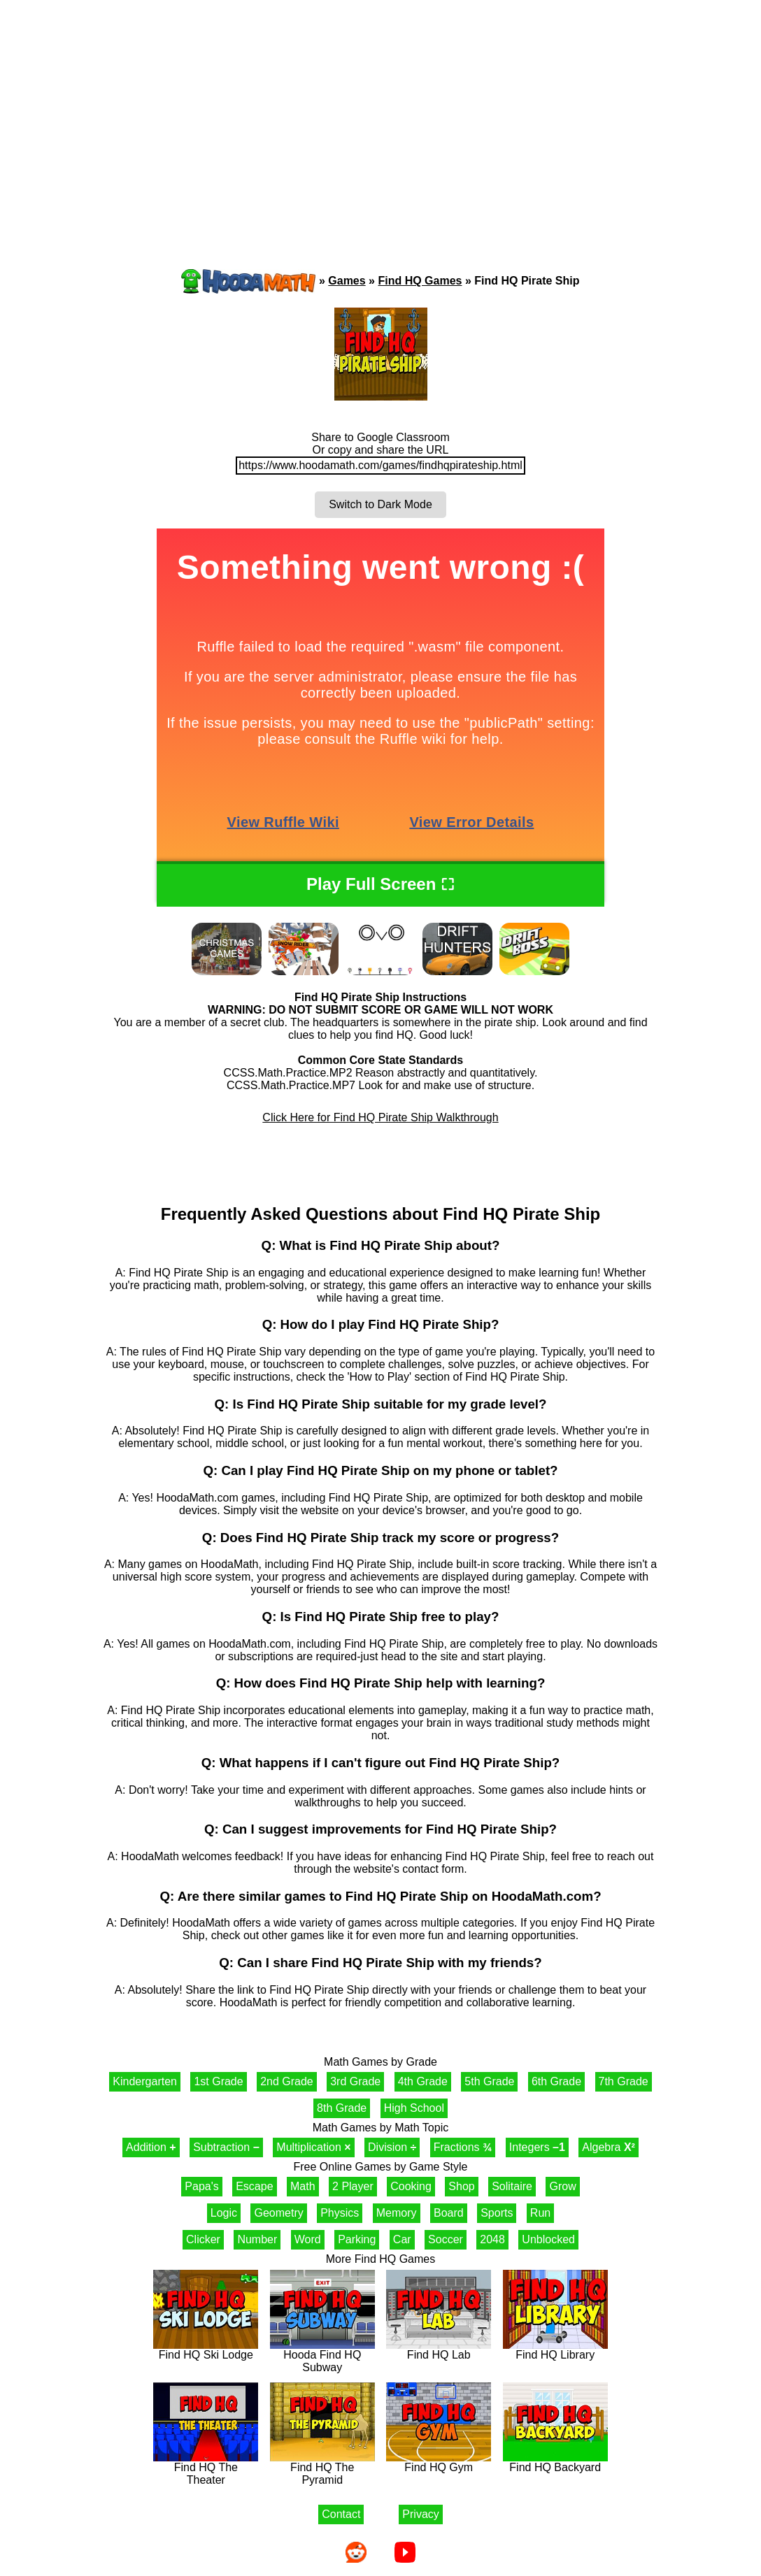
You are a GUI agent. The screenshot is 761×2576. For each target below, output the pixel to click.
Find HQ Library (555, 2350)
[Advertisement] (380, 108)
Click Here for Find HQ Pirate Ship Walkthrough (380, 1117)
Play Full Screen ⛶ (380, 884)
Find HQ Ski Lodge (205, 2350)
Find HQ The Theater (205, 2469)
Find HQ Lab (438, 2350)
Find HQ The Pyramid (322, 2469)
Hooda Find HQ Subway (322, 2356)
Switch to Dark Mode (380, 504)
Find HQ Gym (438, 2462)
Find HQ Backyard (555, 2462)
